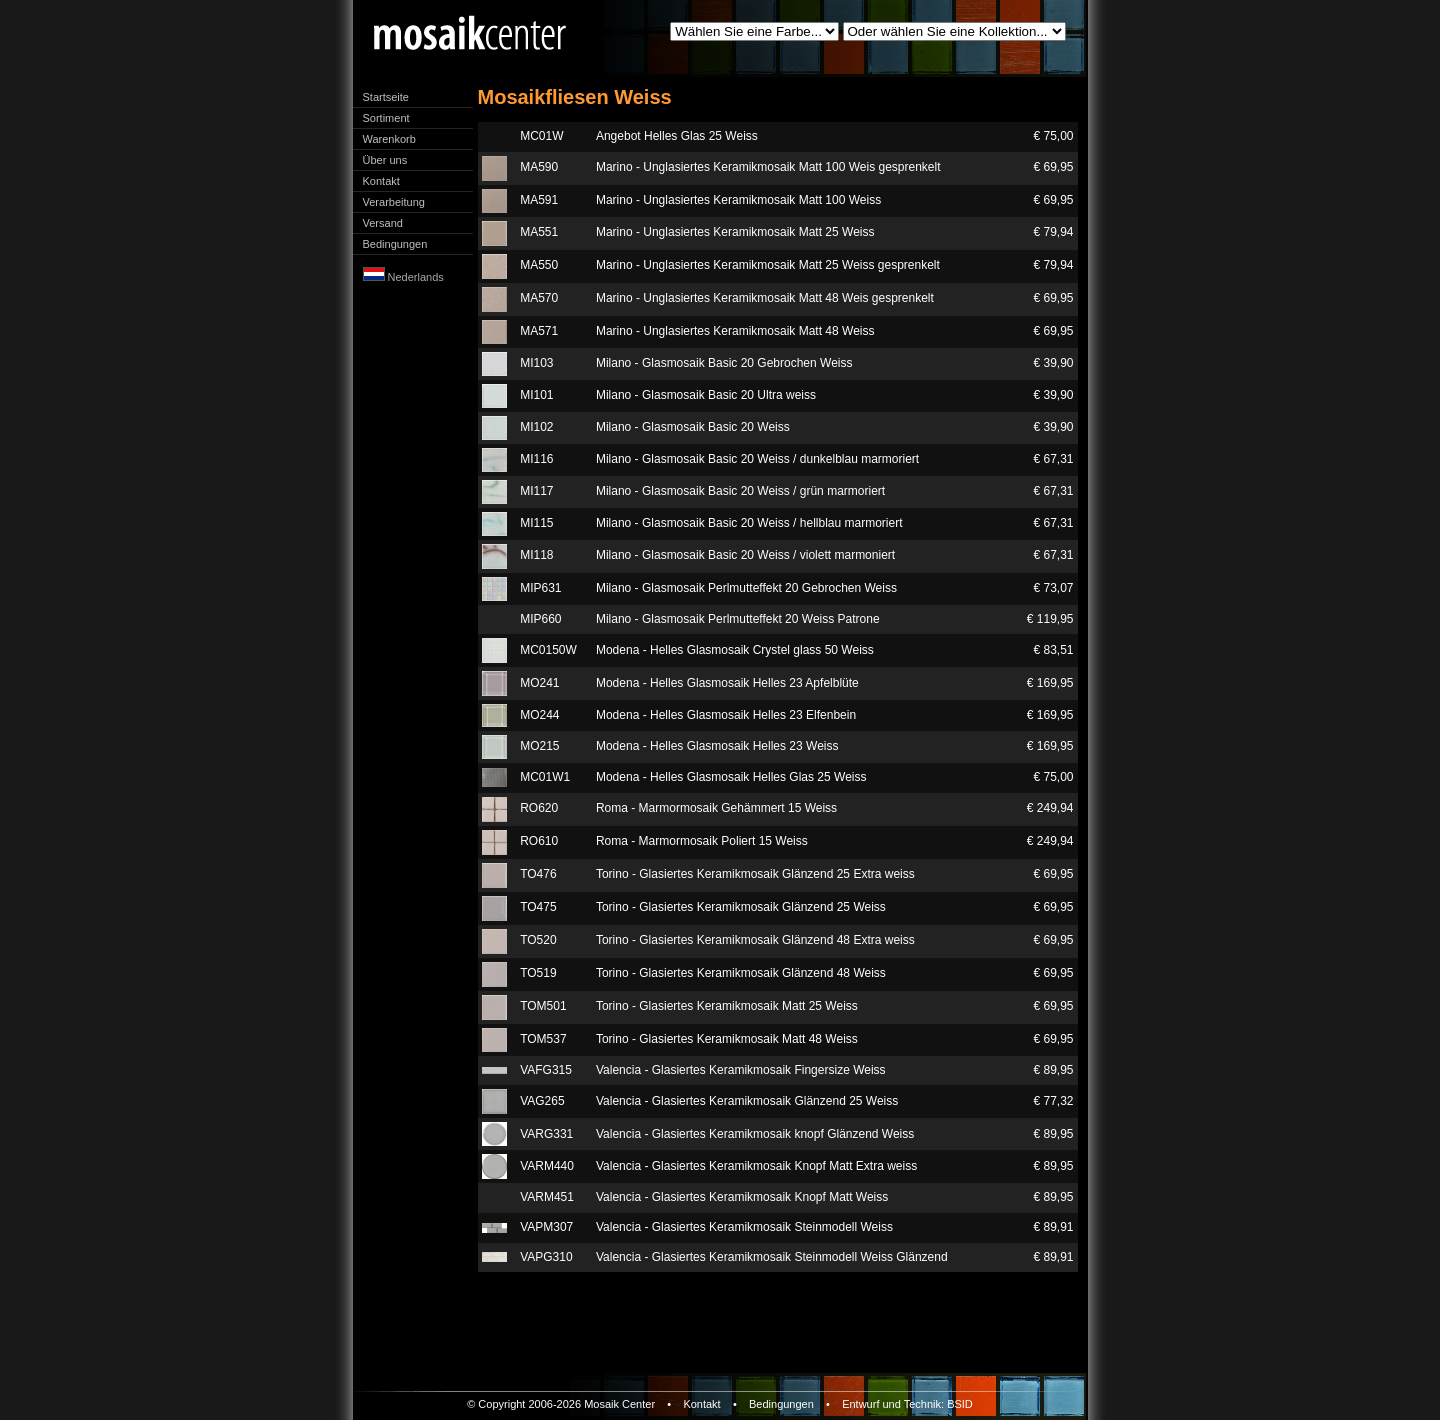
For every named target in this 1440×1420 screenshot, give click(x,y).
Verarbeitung (394, 202)
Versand (383, 223)
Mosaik (601, 1404)
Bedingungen (395, 244)
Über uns (385, 160)
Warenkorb (389, 139)
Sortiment (386, 118)
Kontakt (381, 181)
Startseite (386, 97)
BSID (960, 1404)
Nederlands (403, 277)
